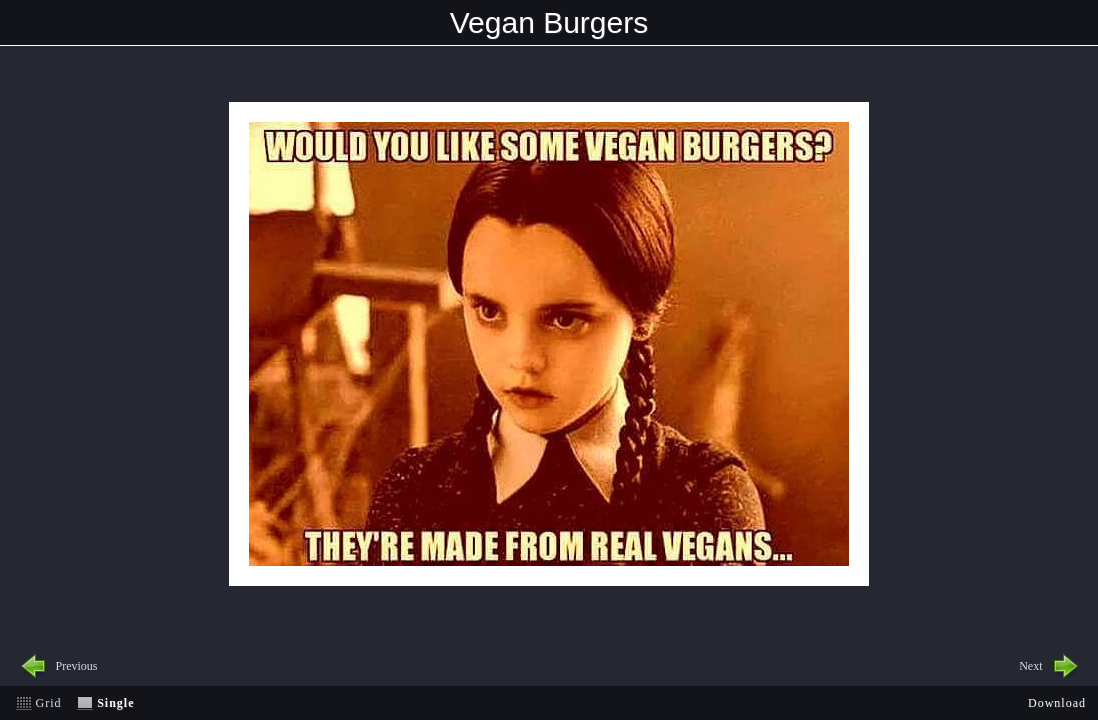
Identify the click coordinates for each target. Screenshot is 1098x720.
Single (115, 703)
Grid (49, 703)
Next (1030, 666)
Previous (77, 666)
